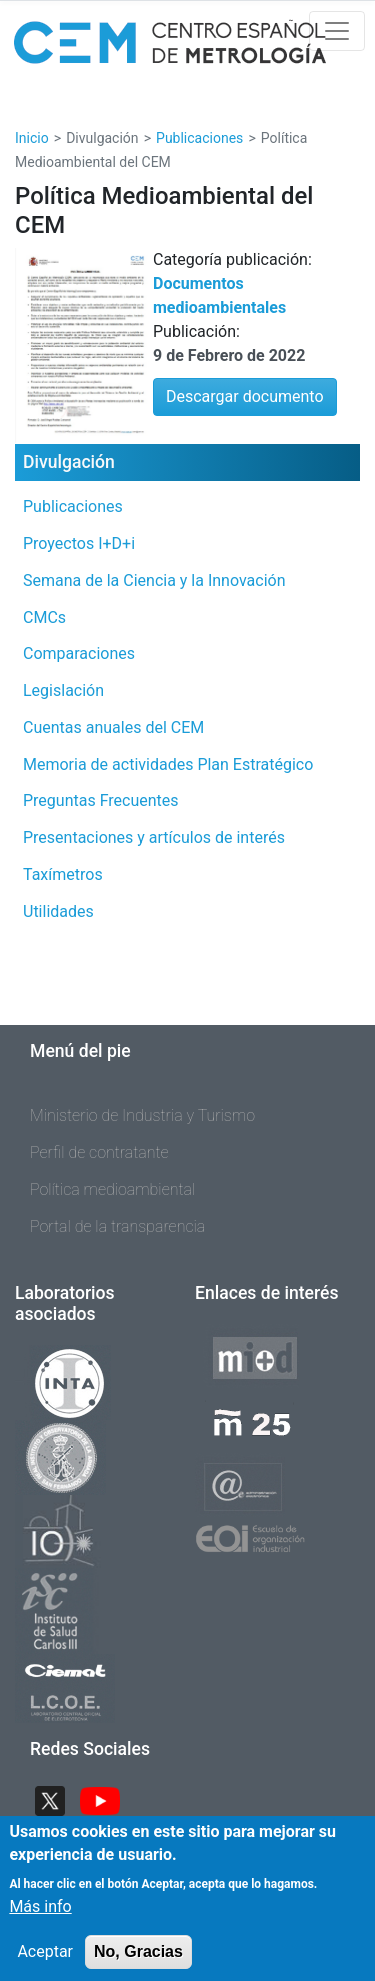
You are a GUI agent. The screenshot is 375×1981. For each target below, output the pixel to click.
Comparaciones (79, 653)
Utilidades (58, 911)
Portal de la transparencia (117, 1226)
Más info (40, 1918)
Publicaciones (199, 138)
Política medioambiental (112, 1189)
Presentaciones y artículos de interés (154, 837)
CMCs (44, 617)
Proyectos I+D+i (79, 543)
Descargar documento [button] (245, 396)
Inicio (32, 138)
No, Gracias (138, 1963)
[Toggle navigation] (337, 31)
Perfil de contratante (99, 1152)
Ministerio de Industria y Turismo (142, 1115)
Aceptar (45, 1963)
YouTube (108, 1798)
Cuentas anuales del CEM (113, 727)
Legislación (63, 690)
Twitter (58, 1798)
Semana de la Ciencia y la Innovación (154, 580)
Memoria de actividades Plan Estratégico (168, 764)
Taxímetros (63, 874)
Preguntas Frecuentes (101, 800)
